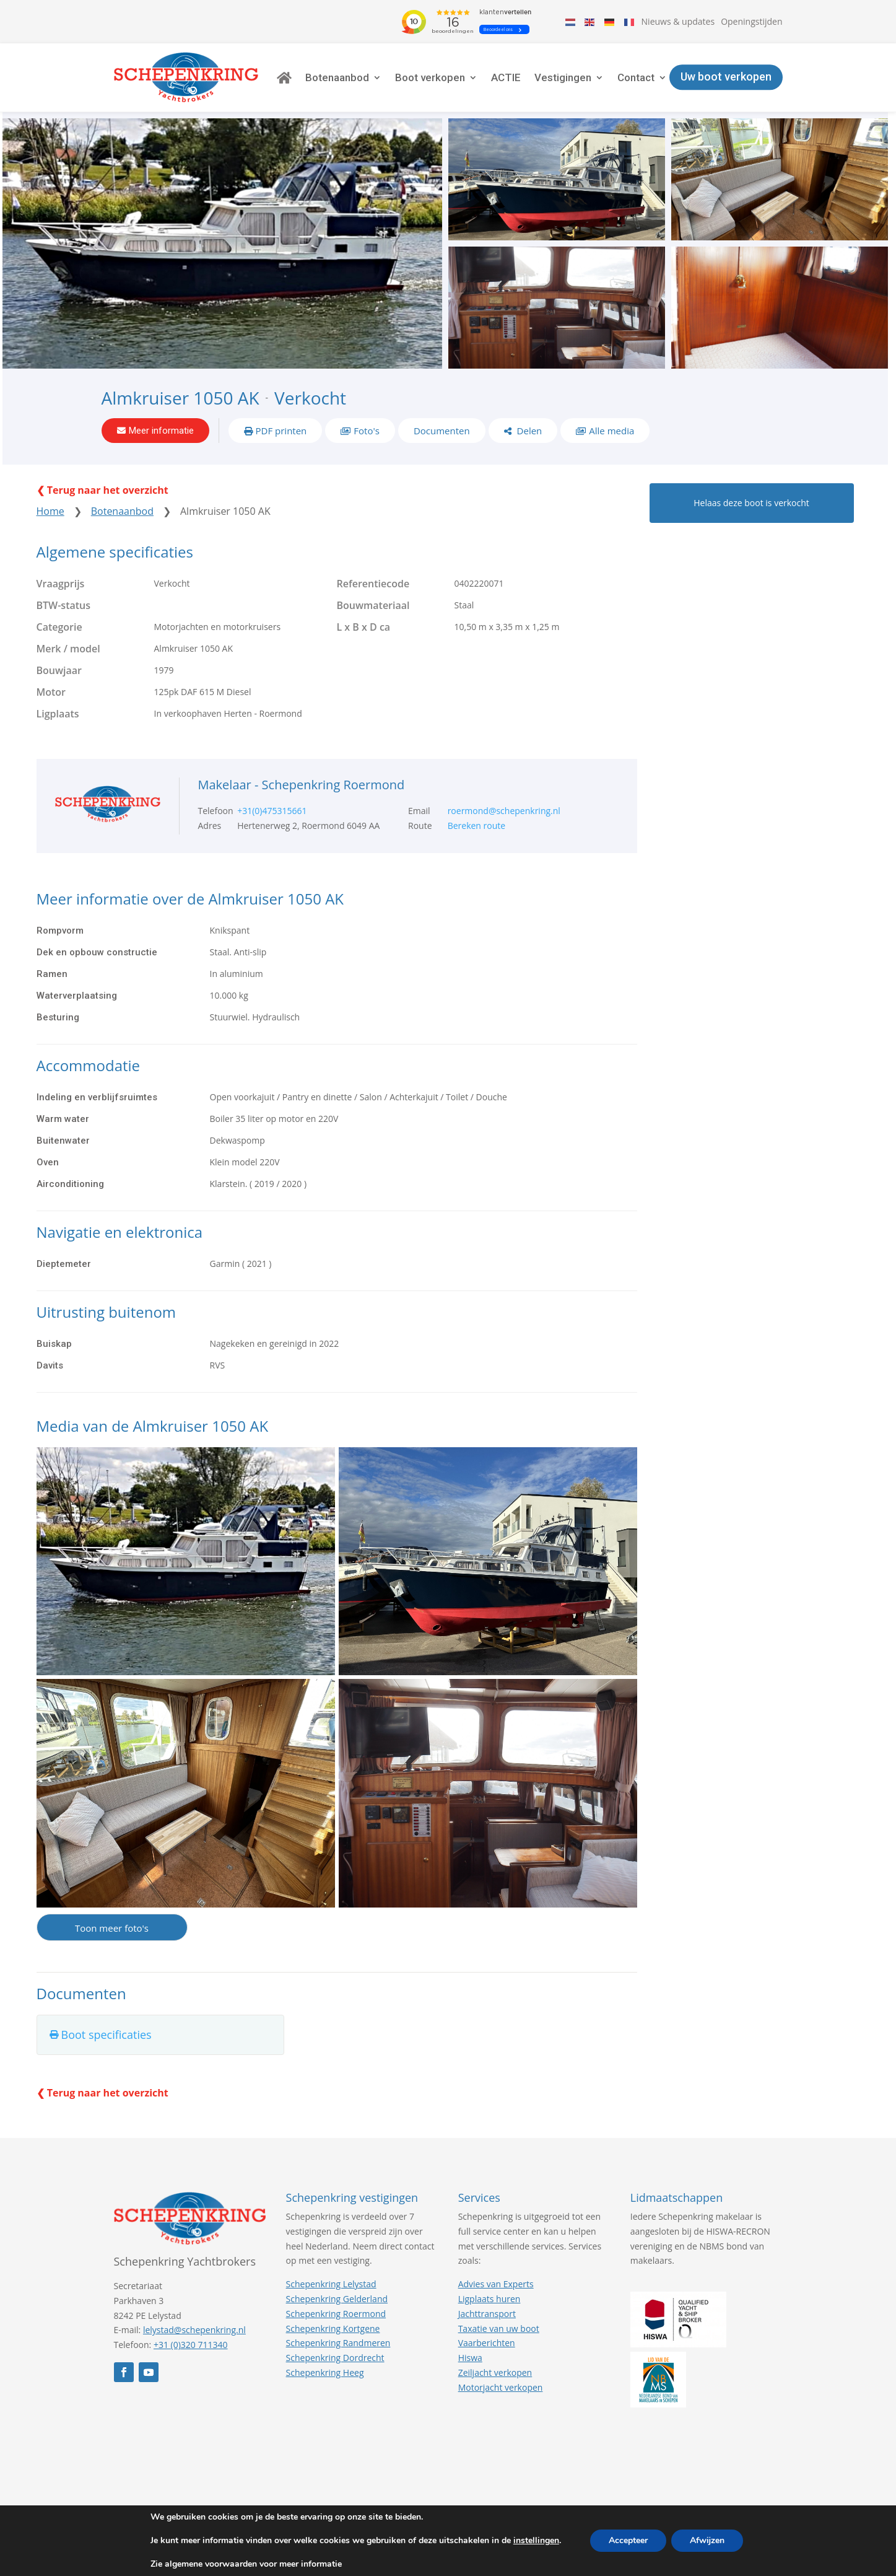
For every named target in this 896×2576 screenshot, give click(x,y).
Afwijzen (707, 2540)
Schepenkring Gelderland (337, 2299)
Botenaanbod (337, 77)
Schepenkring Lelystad (331, 2284)
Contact (636, 77)
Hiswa (470, 2358)
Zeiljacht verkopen (495, 2372)
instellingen (536, 2540)
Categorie (59, 627)
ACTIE (506, 77)
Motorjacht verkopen (500, 2387)
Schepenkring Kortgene (333, 2328)
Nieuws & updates (678, 21)
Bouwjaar (59, 670)
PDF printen (281, 430)
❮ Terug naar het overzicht (102, 490)
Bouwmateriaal (373, 605)
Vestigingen (562, 77)
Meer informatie (161, 430)
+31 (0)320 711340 (191, 2344)
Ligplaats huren (489, 2299)
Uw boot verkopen (726, 77)
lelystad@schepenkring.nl (194, 2330)
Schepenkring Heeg (325, 2372)
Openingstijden (751, 21)
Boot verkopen (430, 77)
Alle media (611, 430)
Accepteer (628, 2540)
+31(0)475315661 (272, 811)
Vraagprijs (61, 583)
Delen (528, 430)
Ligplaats (58, 714)
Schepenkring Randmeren (338, 2343)
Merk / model (68, 648)
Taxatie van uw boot (498, 2328)
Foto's (367, 430)
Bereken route (477, 825)
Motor (51, 692)
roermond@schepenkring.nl (504, 811)
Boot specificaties (106, 2034)
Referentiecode (373, 583)
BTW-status (64, 605)
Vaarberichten (486, 2343)
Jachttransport (487, 2314)
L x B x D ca (364, 627)
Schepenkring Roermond (336, 2314)
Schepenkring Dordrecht (335, 2358)
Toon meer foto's (112, 1928)
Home (50, 511)
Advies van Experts (496, 2284)
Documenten (442, 430)
